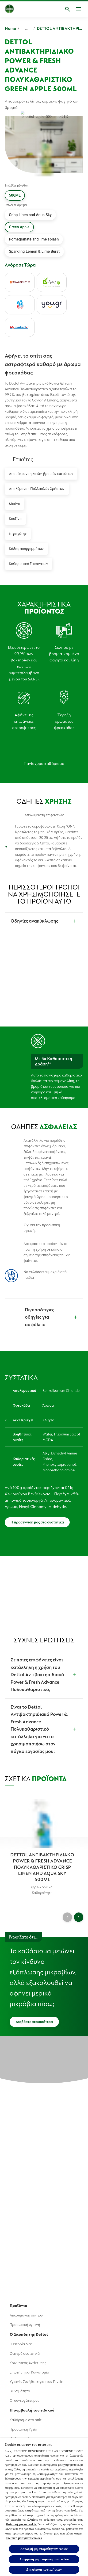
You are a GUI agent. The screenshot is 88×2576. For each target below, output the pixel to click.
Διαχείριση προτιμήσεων (44, 2569)
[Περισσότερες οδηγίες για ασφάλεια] (44, 1316)
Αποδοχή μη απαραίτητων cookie (44, 2549)
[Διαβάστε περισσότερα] (34, 2020)
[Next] (78, 1916)
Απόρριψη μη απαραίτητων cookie (44, 2559)
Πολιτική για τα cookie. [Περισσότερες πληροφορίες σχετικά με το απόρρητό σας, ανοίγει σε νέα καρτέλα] (21, 2524)
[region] (44, 2507)
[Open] (68, 9)
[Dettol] (13, 9)
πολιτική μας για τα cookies (24, 2538)
